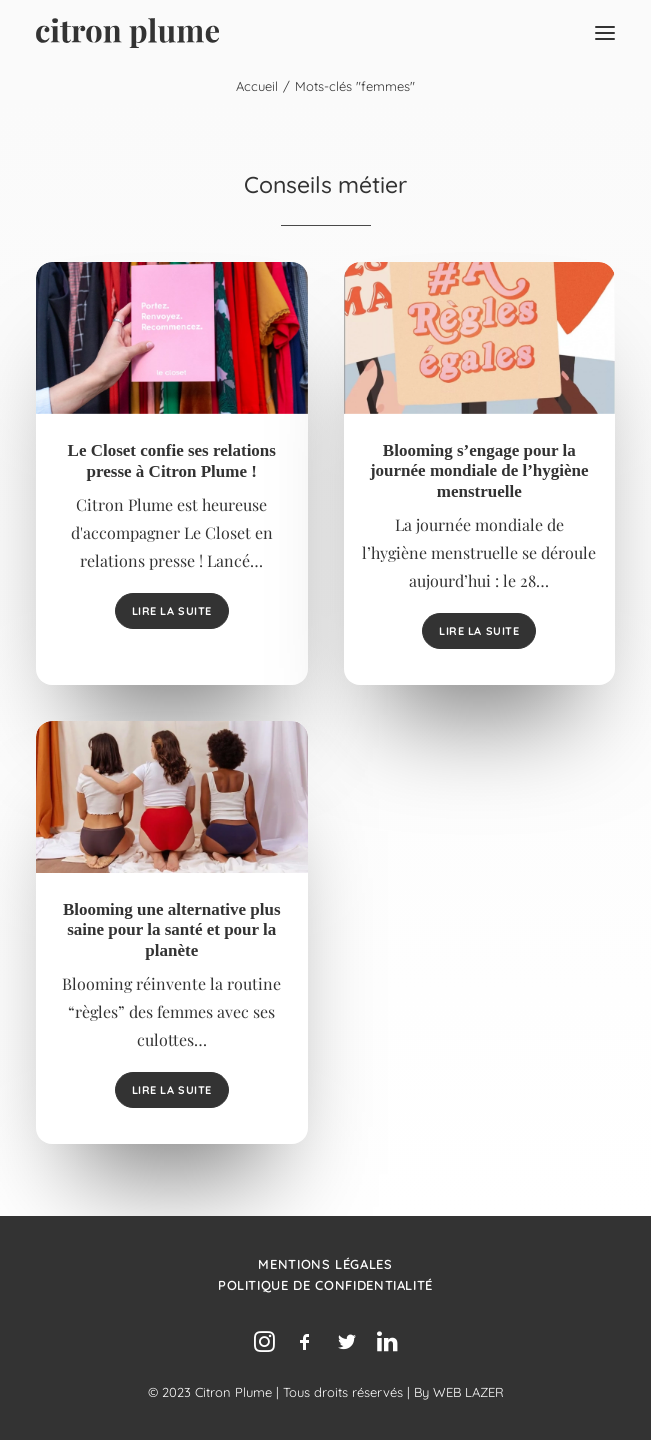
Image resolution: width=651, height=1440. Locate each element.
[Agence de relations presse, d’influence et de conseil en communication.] (127, 33)
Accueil (257, 86)
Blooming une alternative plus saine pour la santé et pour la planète (172, 930)
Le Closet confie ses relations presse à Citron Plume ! (172, 460)
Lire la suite (172, 611)
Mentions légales (325, 1264)
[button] (605, 33)
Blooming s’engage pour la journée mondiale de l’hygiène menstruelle (479, 471)
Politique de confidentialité (325, 1285)
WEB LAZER (468, 1392)
